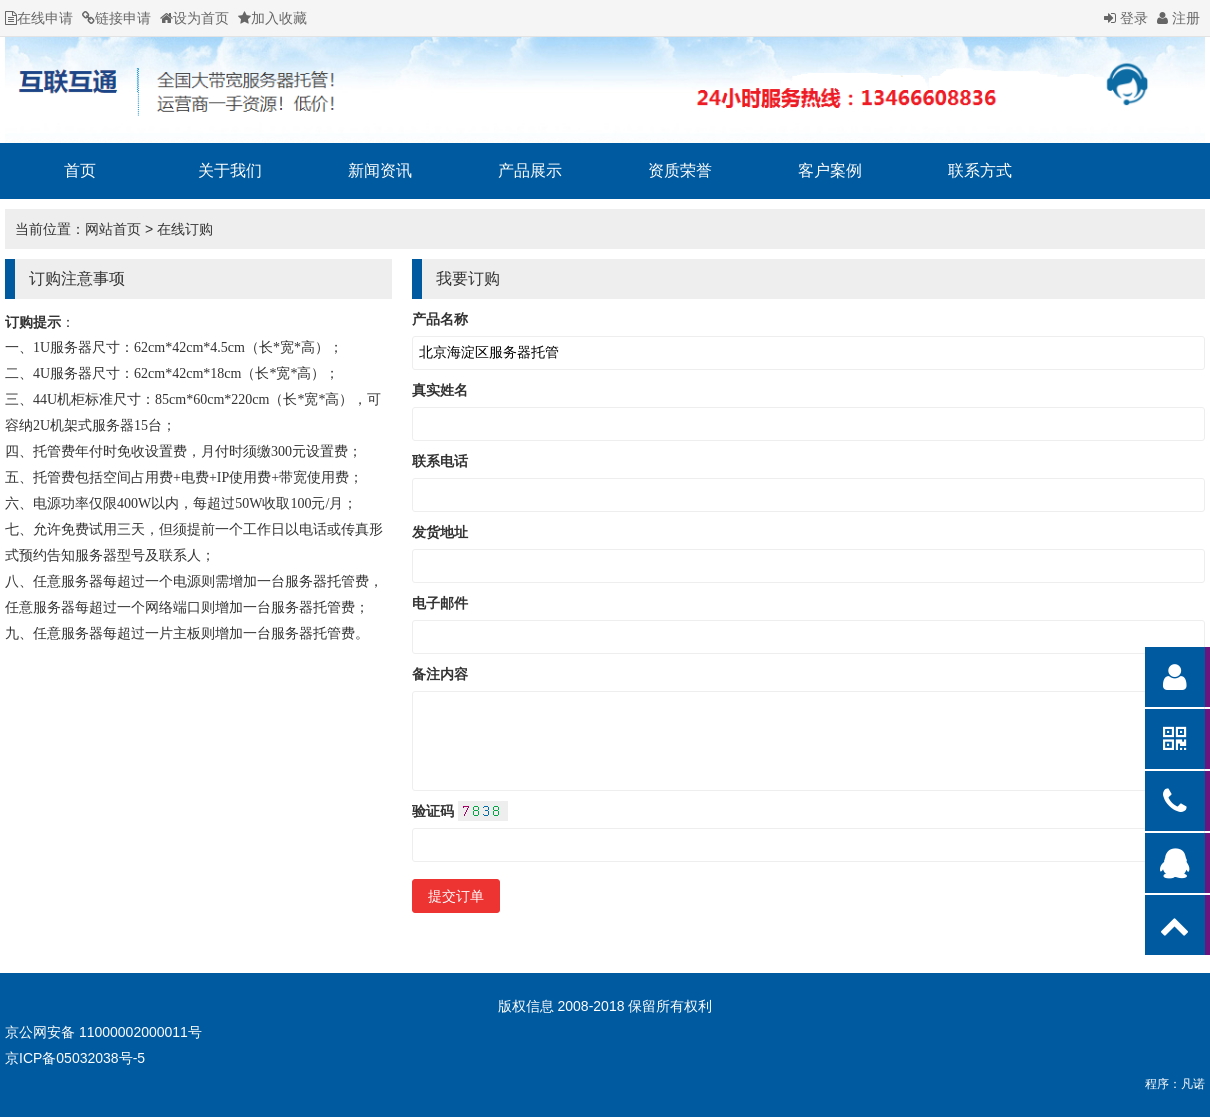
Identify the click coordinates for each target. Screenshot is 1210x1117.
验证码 (460, 811)
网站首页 (113, 229)
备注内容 (440, 674)
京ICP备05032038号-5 (75, 1058)
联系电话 (440, 461)
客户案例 (830, 170)
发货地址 (440, 532)
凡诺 (1193, 1084)
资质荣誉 (680, 170)
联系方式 (980, 170)
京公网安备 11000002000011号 (103, 1032)
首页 (80, 170)
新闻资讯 (380, 170)
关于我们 (230, 170)
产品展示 (530, 170)
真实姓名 (440, 390)
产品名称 (440, 319)
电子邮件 (440, 603)
